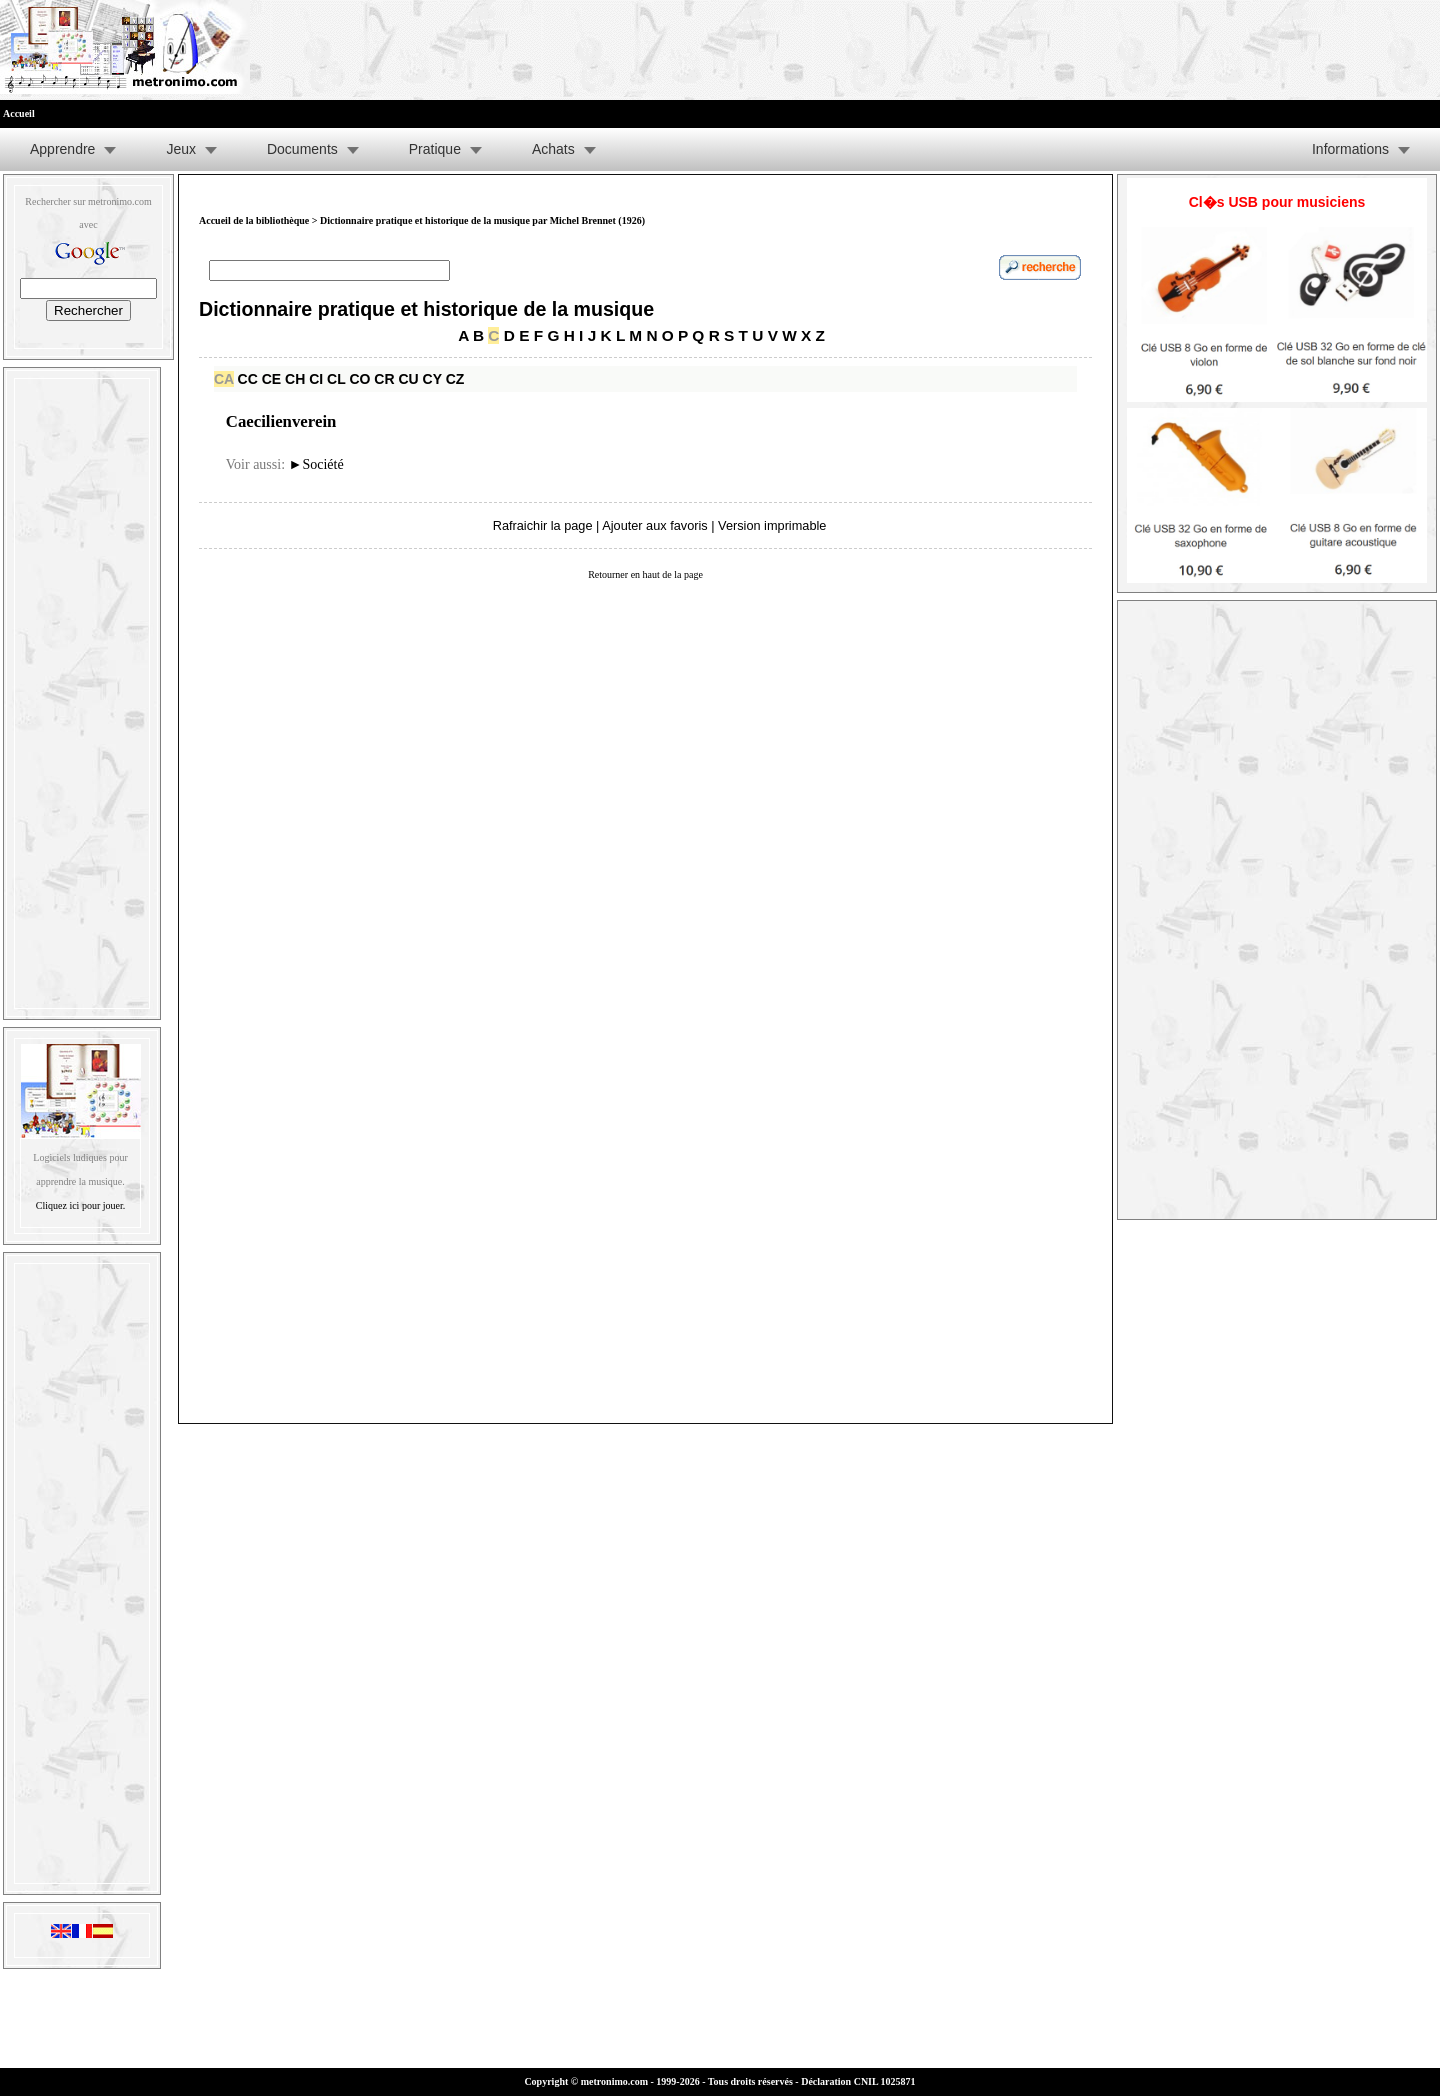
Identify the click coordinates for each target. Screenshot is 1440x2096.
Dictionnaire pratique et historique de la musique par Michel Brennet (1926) (482, 220)
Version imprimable (772, 525)
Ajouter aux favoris (654, 525)
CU (408, 379)
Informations (1350, 149)
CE (271, 379)
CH (295, 379)
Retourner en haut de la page (645, 574)
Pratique (435, 149)
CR (384, 379)
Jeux (181, 149)
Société (316, 464)
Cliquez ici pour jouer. (80, 1205)
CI (316, 379)
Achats (553, 149)
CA (224, 379)
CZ (455, 379)
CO (359, 379)
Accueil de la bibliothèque (254, 220)
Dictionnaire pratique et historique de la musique (426, 309)
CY (432, 379)
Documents (302, 149)
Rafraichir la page (543, 525)
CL (336, 379)
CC (248, 379)
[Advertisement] (82, 689)
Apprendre (62, 149)
